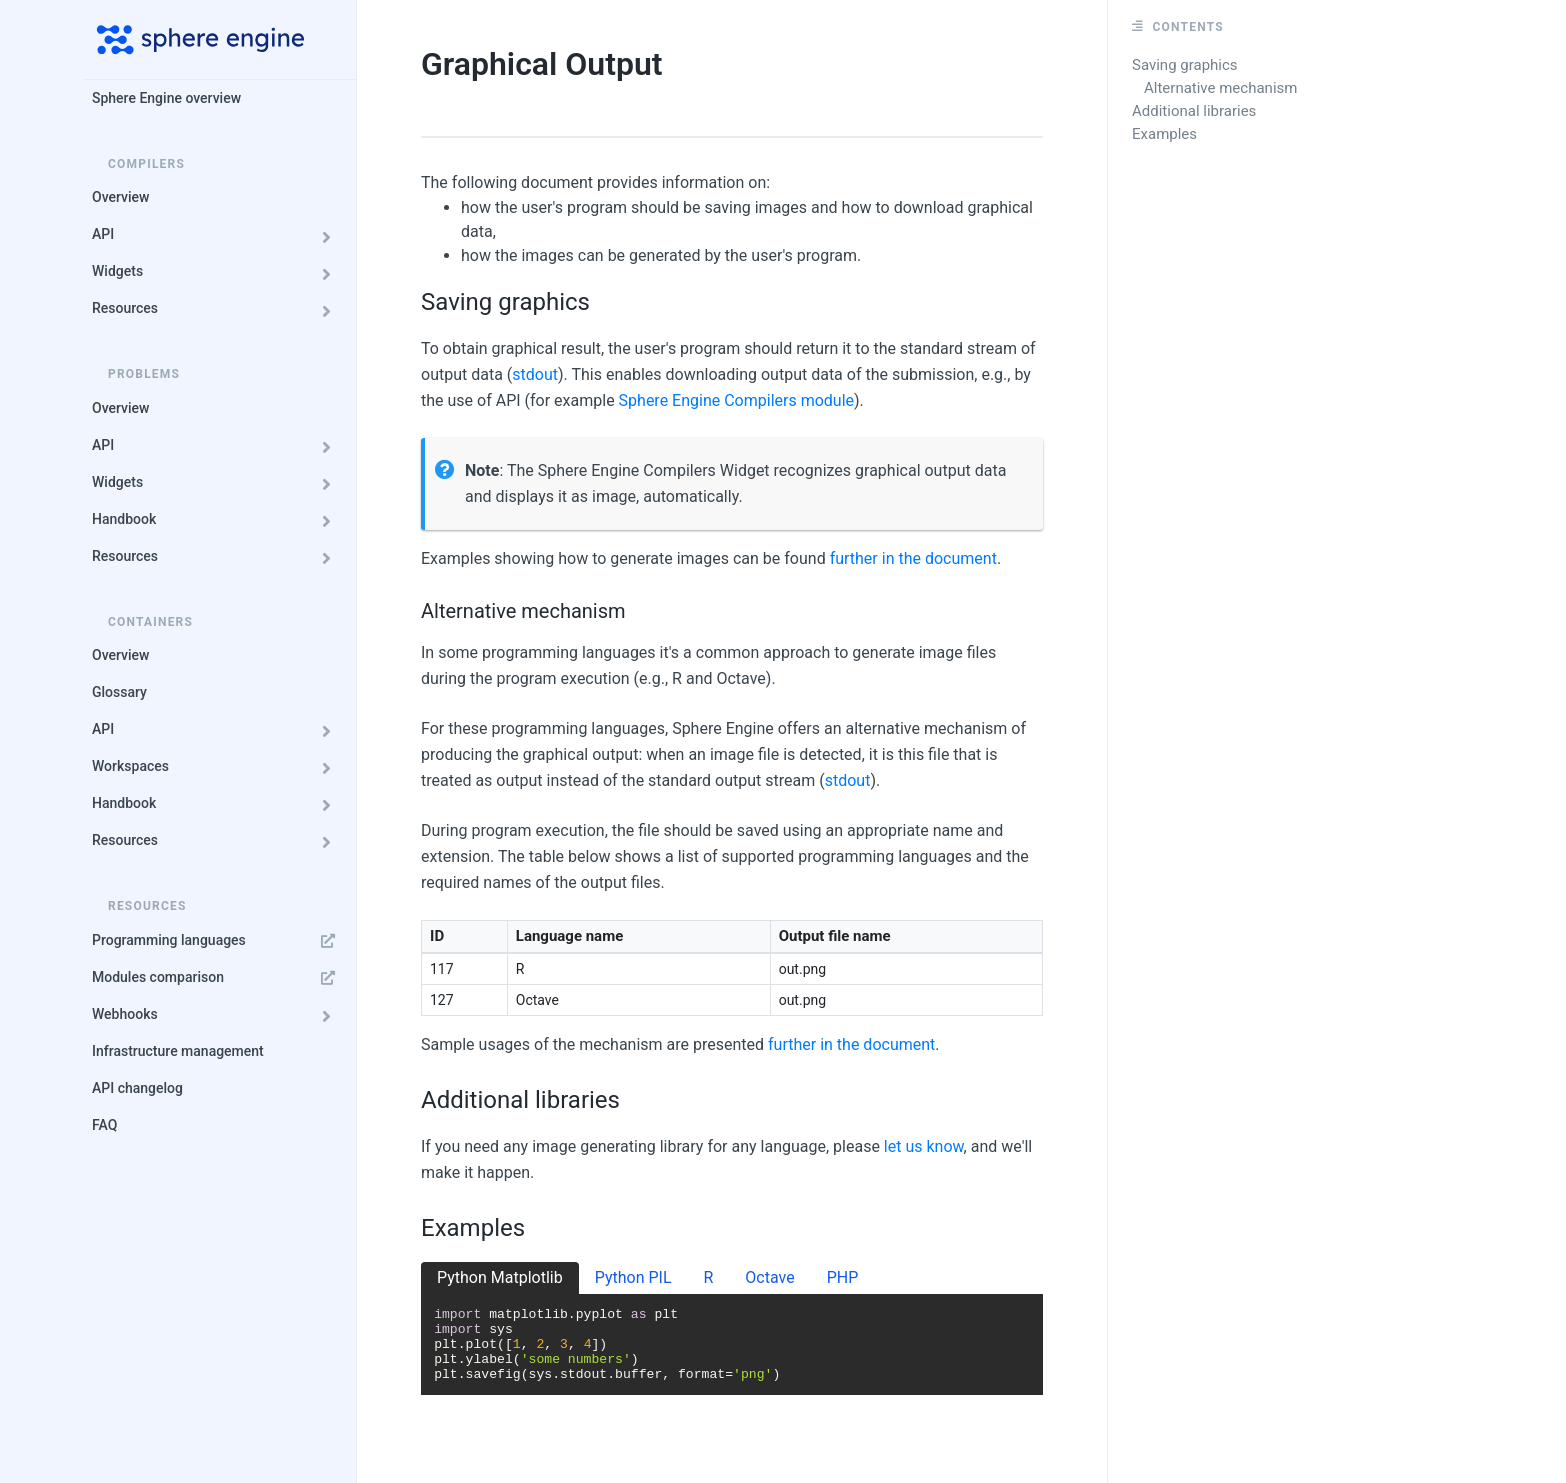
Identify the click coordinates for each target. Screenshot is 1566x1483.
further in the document (913, 558)
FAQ (104, 1125)
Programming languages (217, 940)
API (217, 234)
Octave (769, 1277)
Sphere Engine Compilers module (736, 400)
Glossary (119, 692)
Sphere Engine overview (166, 98)
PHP (843, 1277)
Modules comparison (217, 977)
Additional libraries (1194, 111)
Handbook (217, 519)
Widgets (217, 271)
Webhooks (217, 1014)
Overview (120, 197)
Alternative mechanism (1220, 88)
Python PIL (633, 1277)
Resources (217, 308)
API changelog (137, 1088)
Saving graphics (1185, 65)
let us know (924, 1146)
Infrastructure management (178, 1051)
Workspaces (217, 766)
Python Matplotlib (500, 1277)
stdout (535, 374)
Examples (1164, 134)
